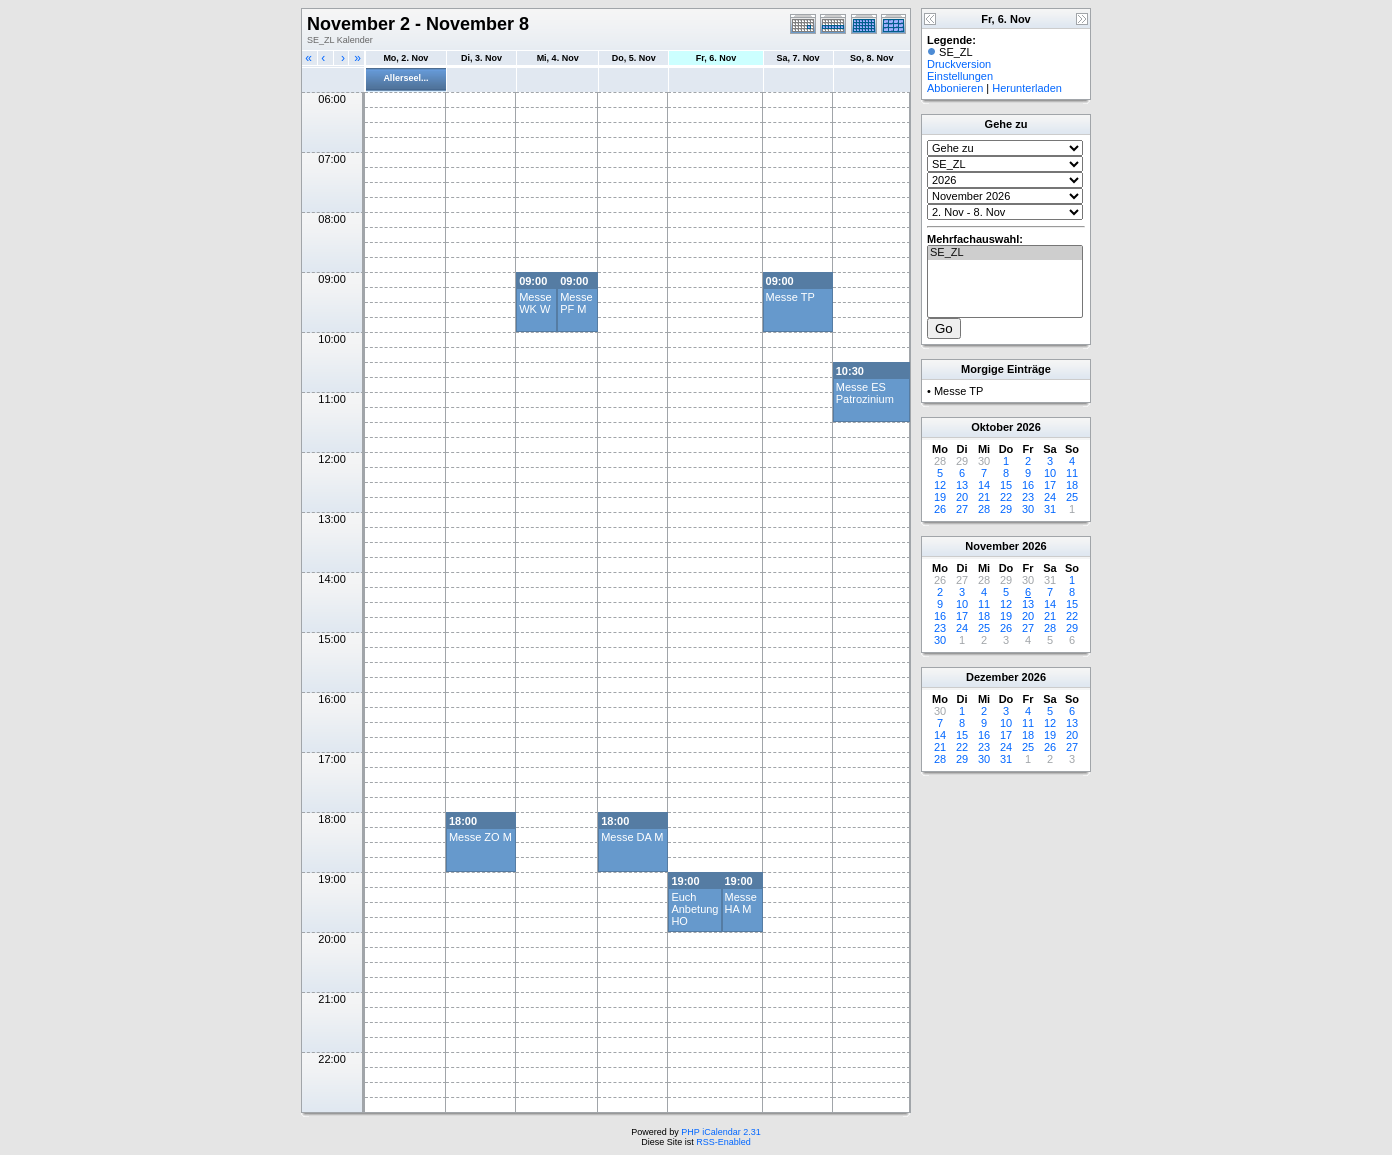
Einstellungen (960, 76)
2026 (1028, 427)
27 (962, 509)
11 (1072, 473)
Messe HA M (741, 903)
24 (1050, 497)
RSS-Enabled (723, 1142)
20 (962, 497)
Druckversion (959, 64)
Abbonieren (955, 88)
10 (1050, 473)
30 (1028, 509)
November (992, 546)
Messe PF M (576, 303)
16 (1028, 485)
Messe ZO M (480, 837)
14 (984, 485)
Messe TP (790, 297)
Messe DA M (632, 837)
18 (1072, 485)
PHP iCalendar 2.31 (720, 1132)
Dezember (992, 677)
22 (1006, 497)
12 (940, 485)
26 (940, 509)
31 (1050, 509)
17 (1050, 485)
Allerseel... (405, 78)
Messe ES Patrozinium (865, 393)
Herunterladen (1027, 88)
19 (940, 497)
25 (1072, 497)
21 (984, 497)
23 (1028, 497)
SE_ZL (1005, 253)
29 (1006, 509)
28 (984, 509)
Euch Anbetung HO (694, 909)
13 (962, 485)
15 (1006, 485)
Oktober (992, 427)
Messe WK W (535, 303)
